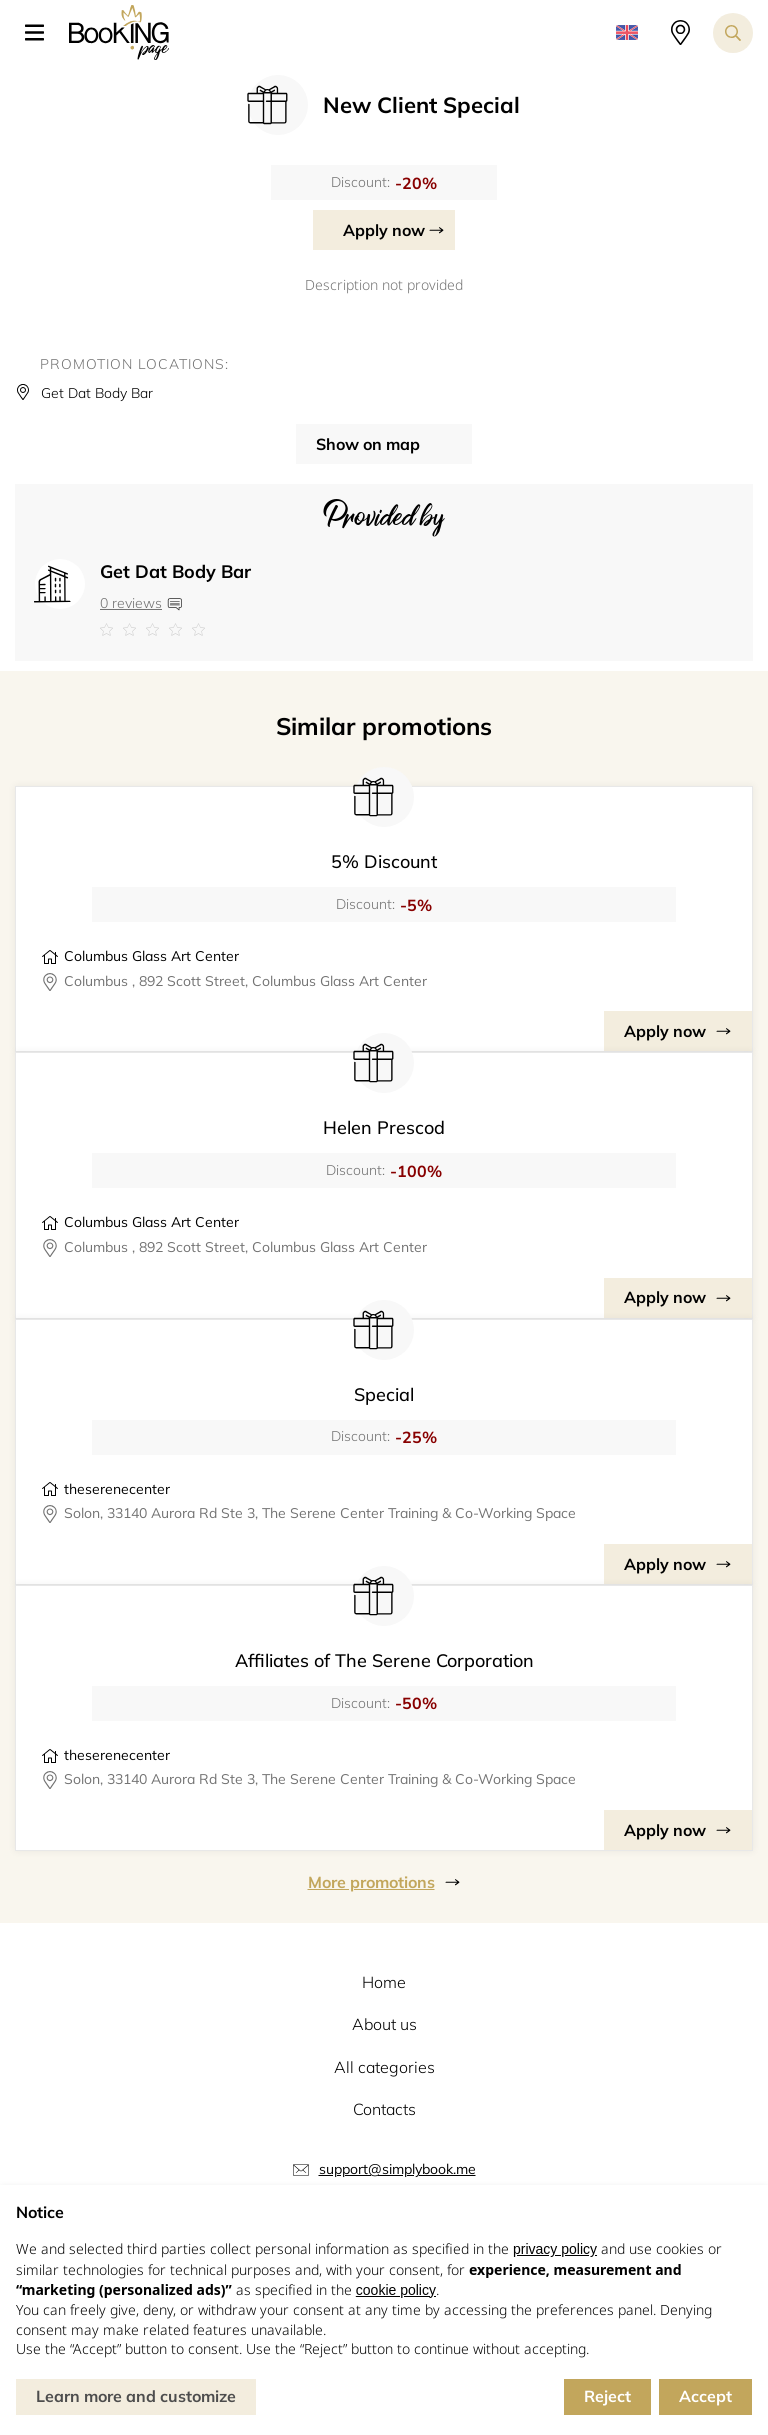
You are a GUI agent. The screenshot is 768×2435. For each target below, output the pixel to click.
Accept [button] (705, 2396)
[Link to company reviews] (175, 630)
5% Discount (384, 861)
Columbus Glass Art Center (151, 956)
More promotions (371, 1882)
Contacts (384, 2109)
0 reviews (131, 603)
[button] (42, 33)
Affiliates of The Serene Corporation (384, 1660)
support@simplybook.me (397, 2169)
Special (384, 1394)
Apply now (384, 230)
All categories (384, 2067)
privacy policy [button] (555, 2249)
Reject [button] (607, 2396)
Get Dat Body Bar (175, 571)
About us (384, 2024)
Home (384, 1982)
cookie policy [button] (396, 2290)
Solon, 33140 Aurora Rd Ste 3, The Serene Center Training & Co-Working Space (320, 1513)
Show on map (368, 444)
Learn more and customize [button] (136, 2396)
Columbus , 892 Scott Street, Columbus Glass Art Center (245, 981)
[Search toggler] (733, 33)
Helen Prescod (384, 1127)
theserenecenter (117, 1489)
